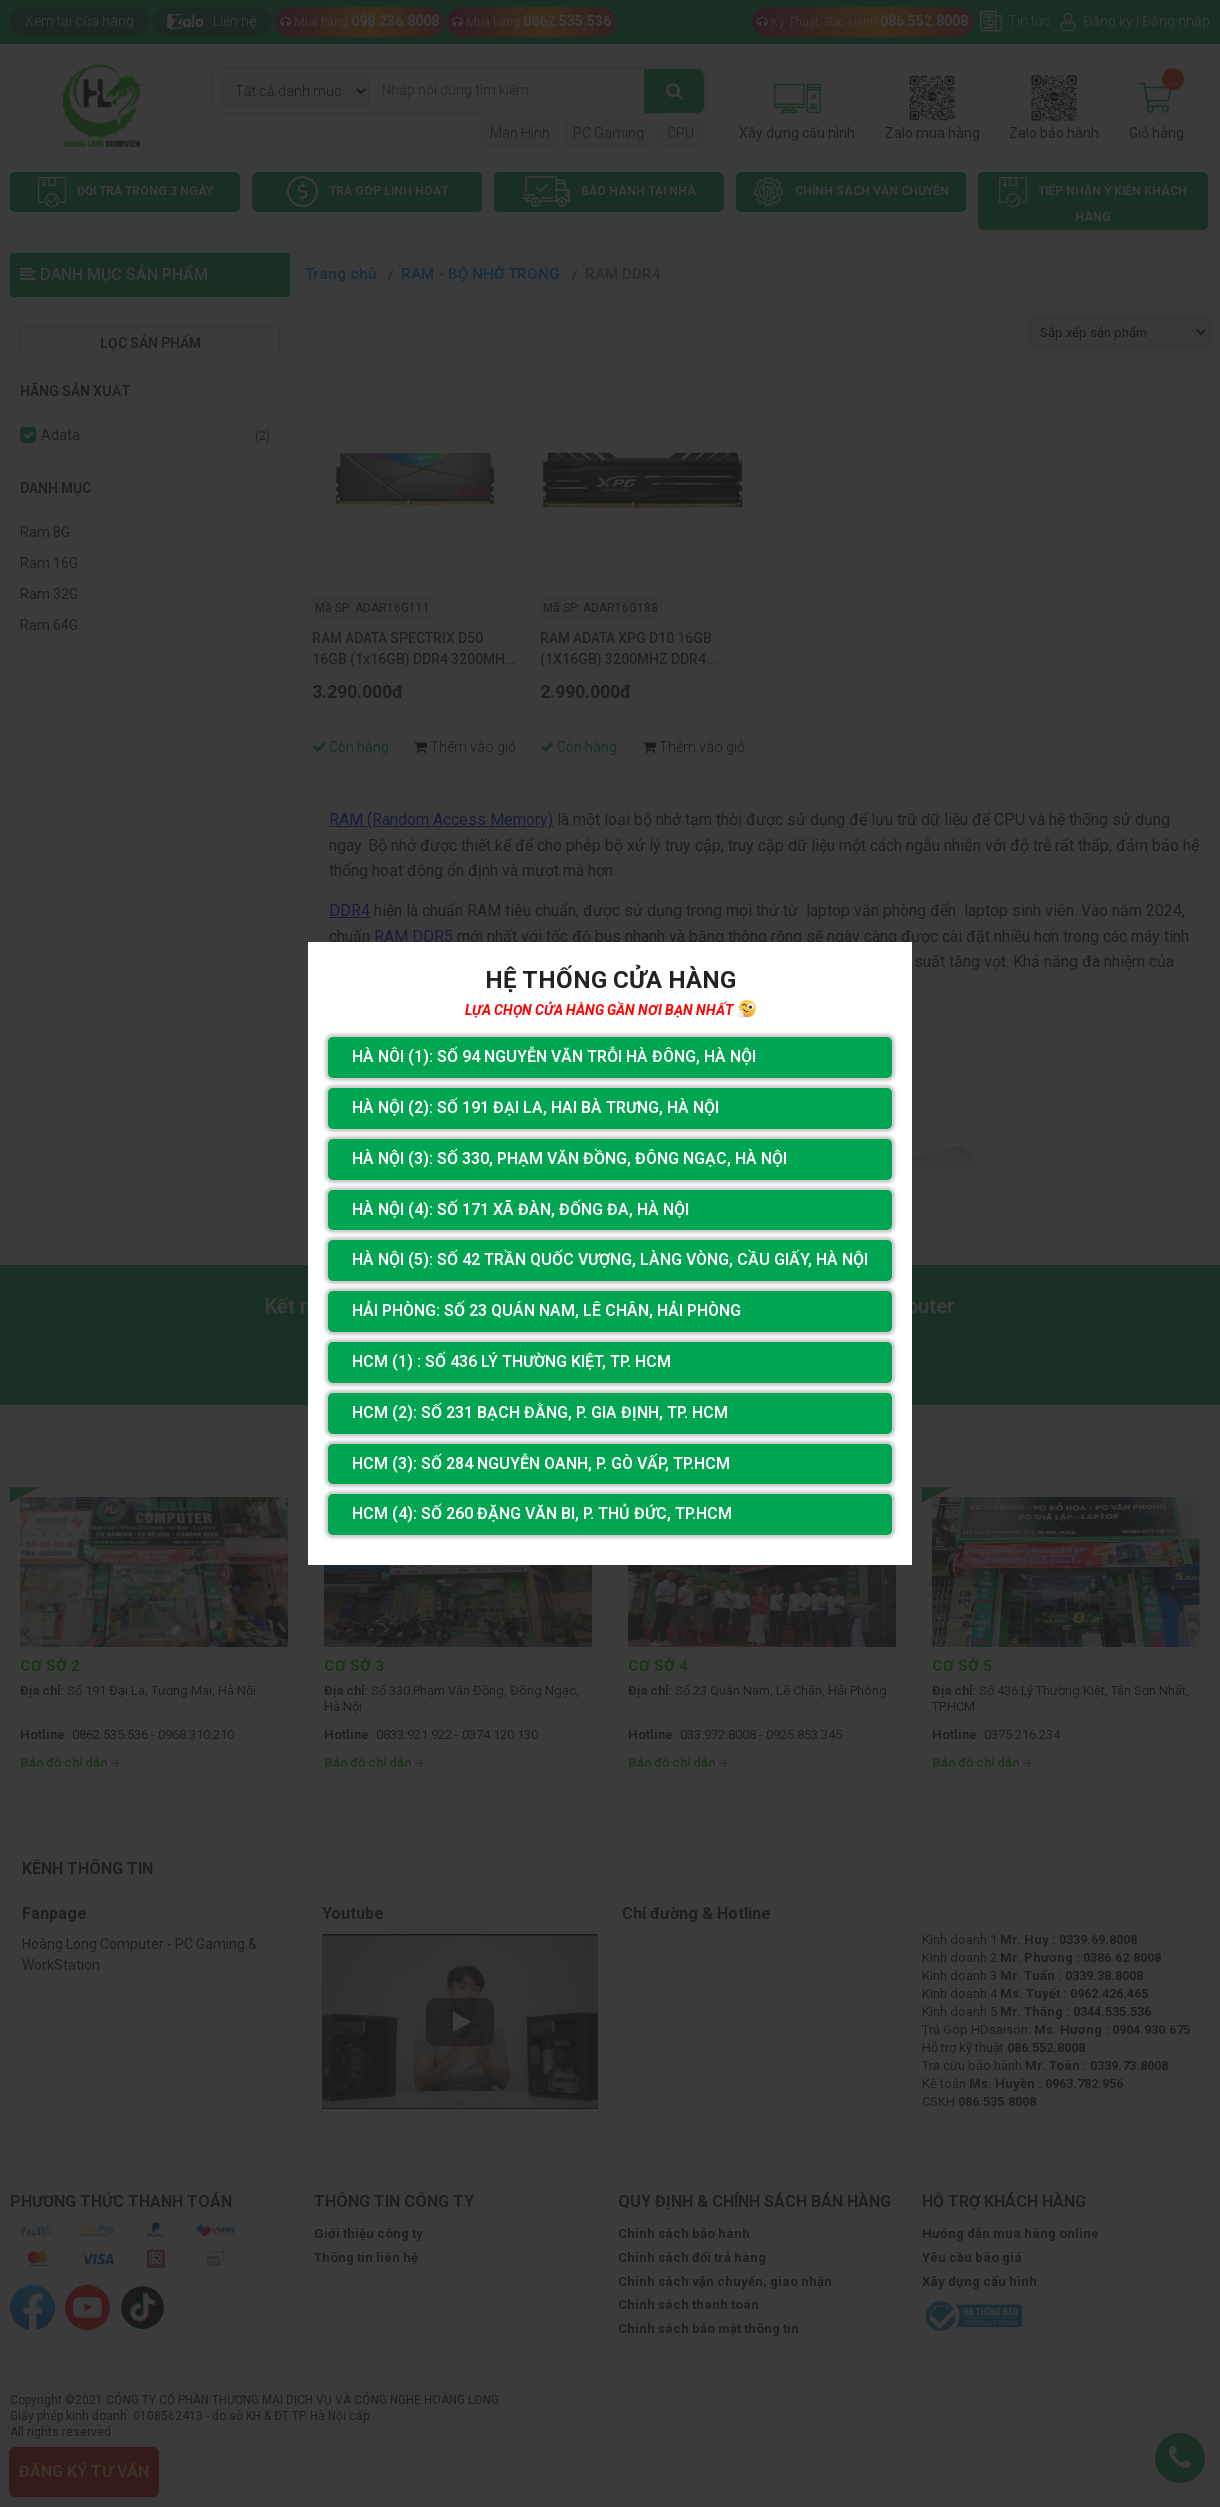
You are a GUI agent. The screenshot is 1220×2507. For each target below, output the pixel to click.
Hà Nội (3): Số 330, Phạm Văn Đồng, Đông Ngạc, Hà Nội (569, 1158)
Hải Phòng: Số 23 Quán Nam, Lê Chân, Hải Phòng (546, 1310)
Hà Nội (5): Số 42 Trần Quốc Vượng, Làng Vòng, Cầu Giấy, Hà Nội (610, 1259)
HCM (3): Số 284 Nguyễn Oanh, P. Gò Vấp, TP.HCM (541, 1463)
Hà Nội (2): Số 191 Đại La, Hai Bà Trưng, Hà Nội (535, 1107)
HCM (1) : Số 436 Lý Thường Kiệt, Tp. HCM (511, 1361)
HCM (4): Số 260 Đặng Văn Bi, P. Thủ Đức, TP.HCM (542, 1513)
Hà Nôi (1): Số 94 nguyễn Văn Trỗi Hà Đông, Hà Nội (554, 1056)
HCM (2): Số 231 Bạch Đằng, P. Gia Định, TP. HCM (540, 1412)
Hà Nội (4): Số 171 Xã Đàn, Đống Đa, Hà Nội (520, 1209)
